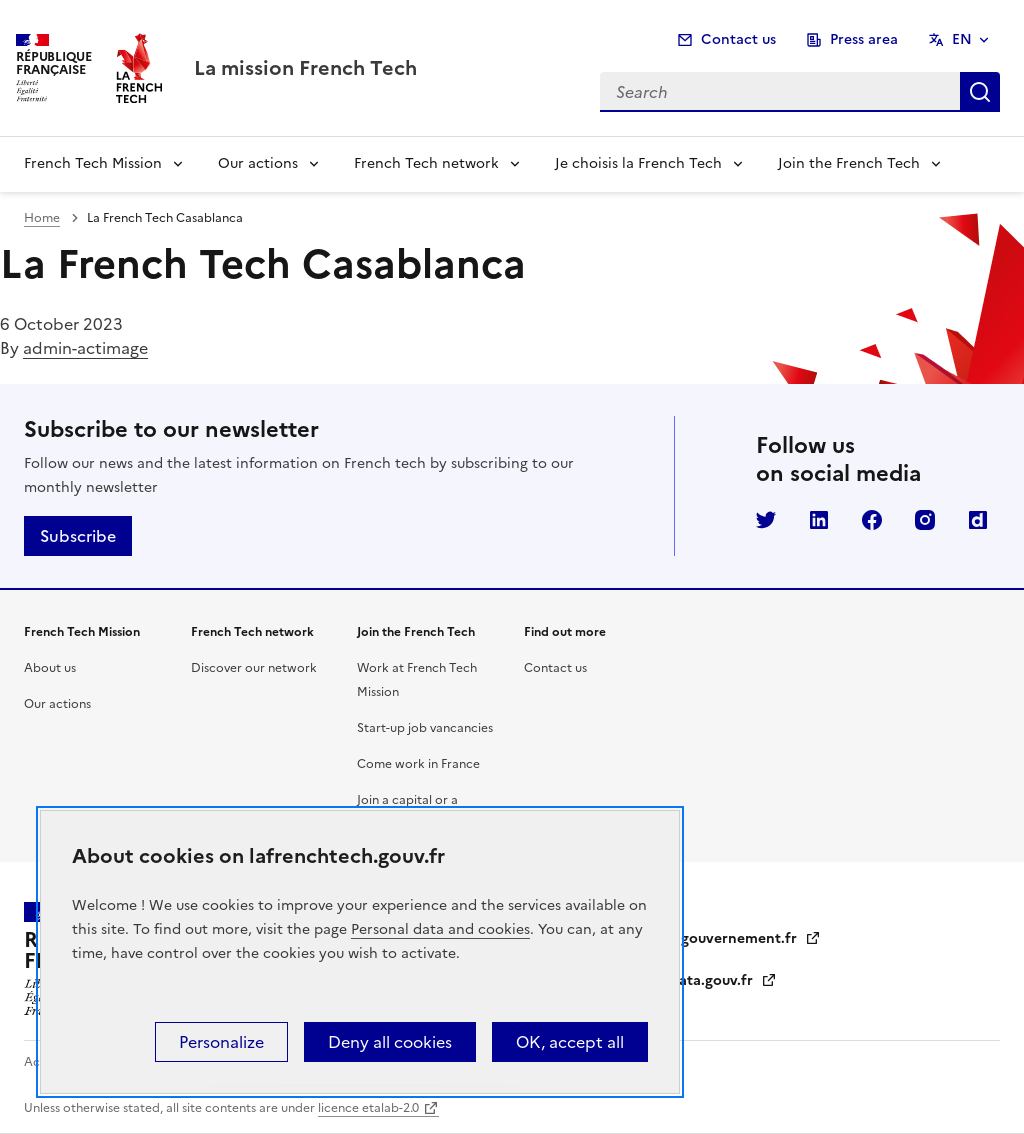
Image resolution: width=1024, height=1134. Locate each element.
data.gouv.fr (723, 980)
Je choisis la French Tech (638, 163)
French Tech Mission (93, 163)
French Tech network (426, 163)
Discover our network (254, 668)
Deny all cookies (390, 1042)
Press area (864, 39)
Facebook (872, 520)
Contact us (738, 39)
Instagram (925, 520)
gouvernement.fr (751, 938)
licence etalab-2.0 (368, 1108)
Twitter (766, 520)
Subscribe (78, 536)
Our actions (258, 163)
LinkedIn (819, 520)
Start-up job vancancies (425, 728)
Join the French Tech (849, 163)
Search (980, 92)
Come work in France (418, 764)
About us (50, 668)
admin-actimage (85, 348)
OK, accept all (570, 1042)
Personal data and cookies (440, 929)
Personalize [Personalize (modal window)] (221, 1042)
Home (42, 218)
